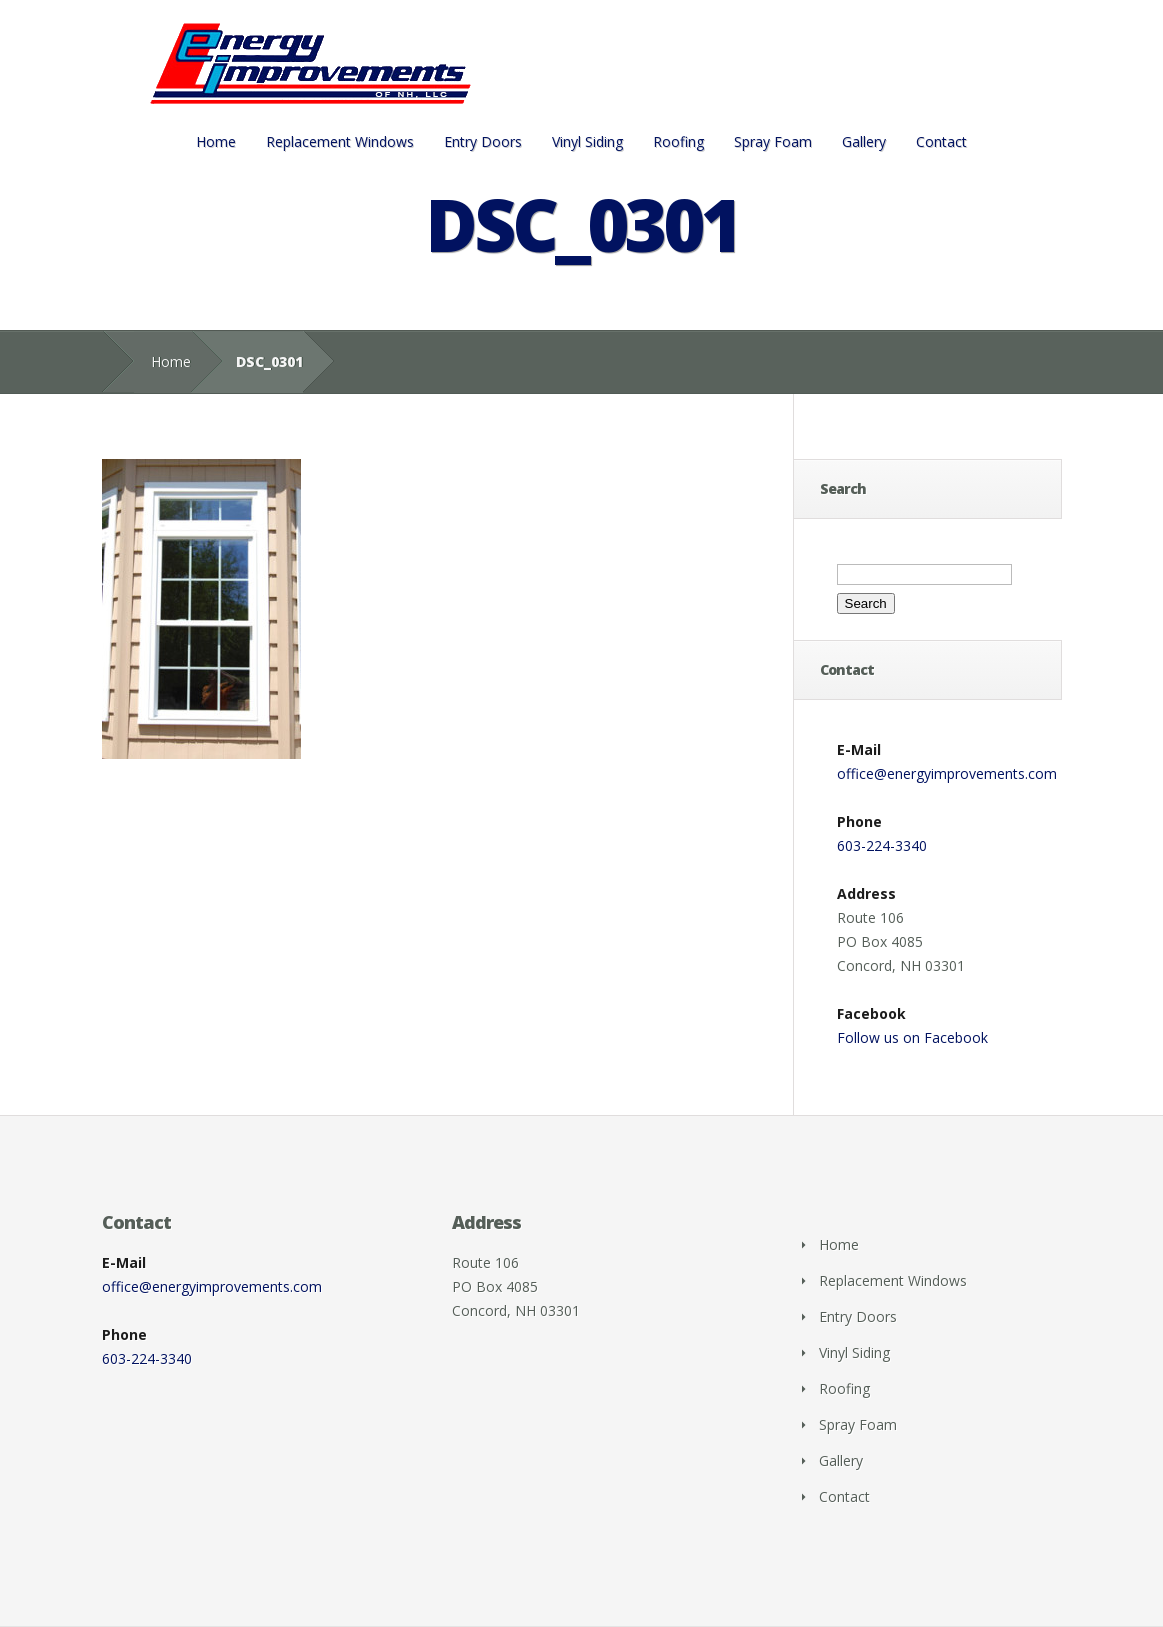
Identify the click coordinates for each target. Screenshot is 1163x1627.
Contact (941, 141)
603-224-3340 (882, 845)
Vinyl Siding (587, 141)
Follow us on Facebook (912, 1037)
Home (216, 141)
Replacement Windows (340, 141)
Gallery (864, 141)
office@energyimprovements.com (947, 773)
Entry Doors (483, 141)
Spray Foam (773, 141)
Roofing (678, 141)
